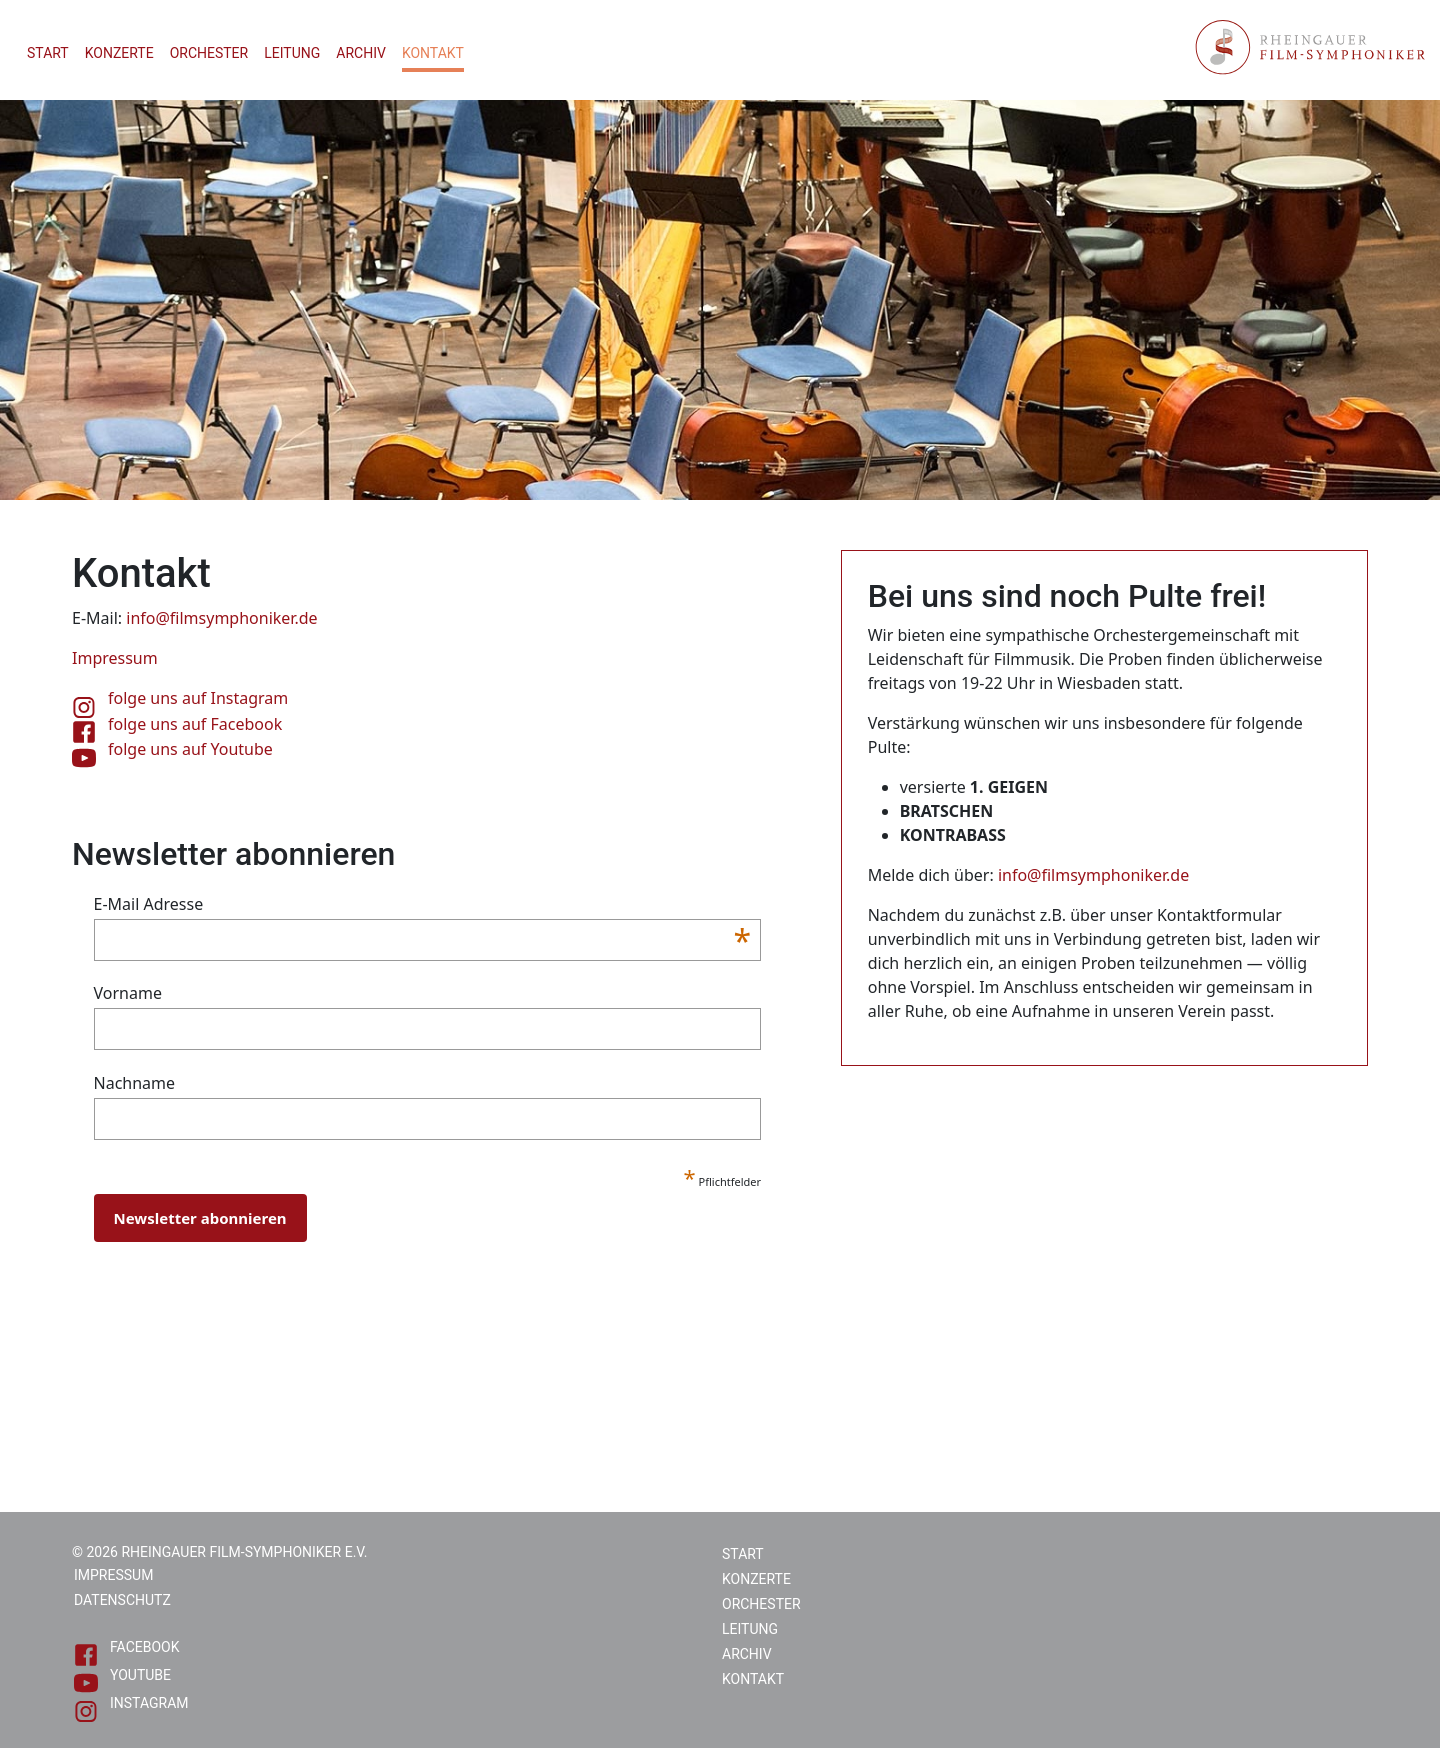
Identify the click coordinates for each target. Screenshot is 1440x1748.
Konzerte (119, 53)
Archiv (361, 53)
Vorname (128, 993)
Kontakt (433, 53)
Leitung (292, 53)
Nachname (135, 1083)
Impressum (113, 1575)
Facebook (126, 1650)
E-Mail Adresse (423, 904)
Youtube (122, 1678)
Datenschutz (122, 1600)
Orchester (209, 53)
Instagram (131, 1706)
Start (48, 53)
